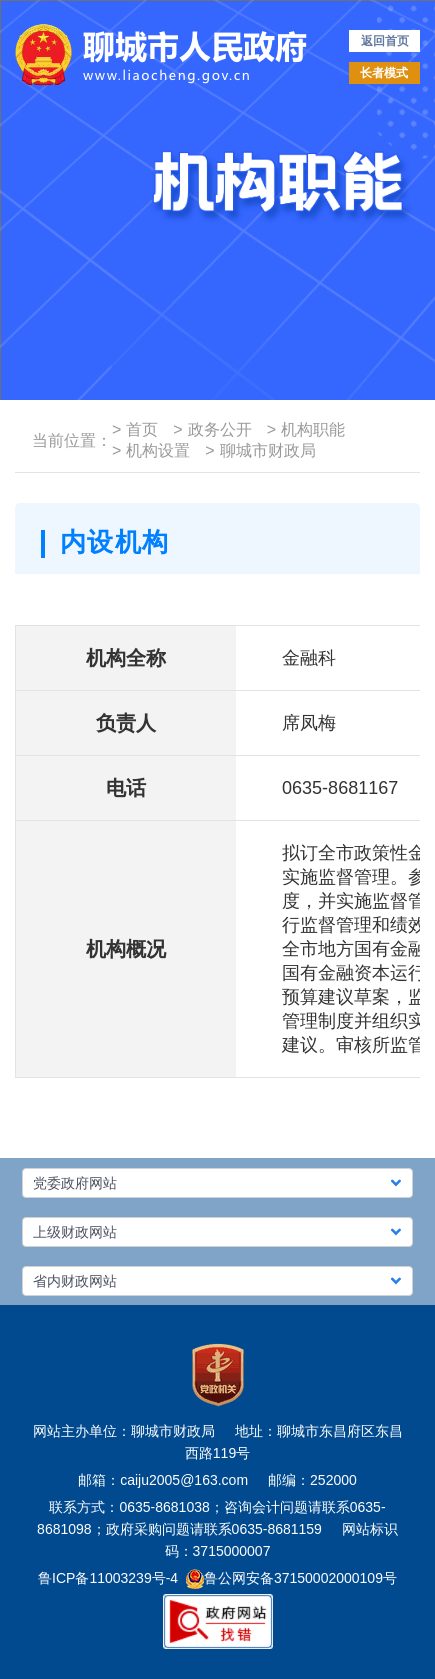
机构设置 (151, 450)
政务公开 (212, 429)
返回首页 (385, 41)
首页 (135, 429)
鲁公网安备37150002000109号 (291, 1578)
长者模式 (384, 73)
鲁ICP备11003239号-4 (108, 1578)
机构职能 (306, 429)
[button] (218, 1183)
